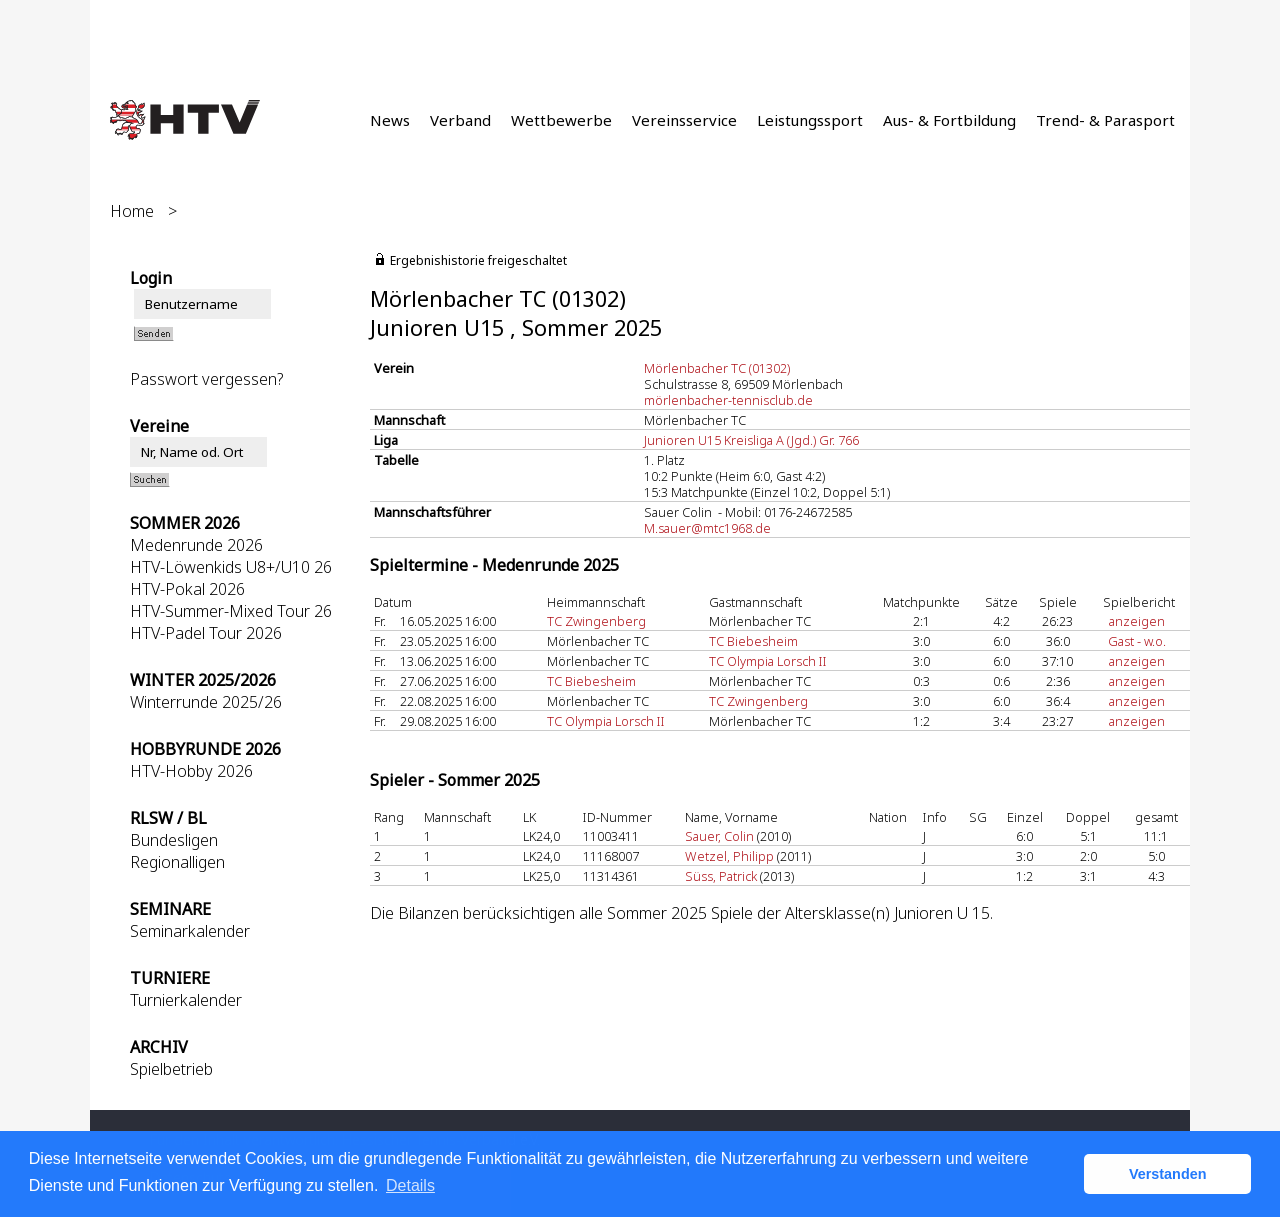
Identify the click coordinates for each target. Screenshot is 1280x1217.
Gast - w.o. (1137, 641)
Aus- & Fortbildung (949, 120)
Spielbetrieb (171, 1069)
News (390, 120)
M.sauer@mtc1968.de (707, 528)
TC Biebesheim (753, 641)
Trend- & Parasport (1105, 120)
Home (132, 211)
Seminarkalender (190, 931)
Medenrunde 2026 (196, 545)
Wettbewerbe (561, 120)
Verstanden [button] (1168, 1174)
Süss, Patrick (721, 876)
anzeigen (1137, 621)
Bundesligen (174, 840)
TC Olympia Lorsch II (768, 661)
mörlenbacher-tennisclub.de (728, 400)
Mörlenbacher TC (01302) (717, 368)
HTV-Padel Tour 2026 (206, 633)
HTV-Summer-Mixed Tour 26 (231, 611)
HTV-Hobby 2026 (191, 771)
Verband (460, 120)
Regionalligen (177, 862)
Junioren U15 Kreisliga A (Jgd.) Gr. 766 (751, 440)
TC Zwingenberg (596, 621)
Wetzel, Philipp (729, 856)
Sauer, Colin (719, 836)
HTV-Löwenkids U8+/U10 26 (231, 567)
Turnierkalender (186, 1000)
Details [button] (410, 1185)
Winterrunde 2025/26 (206, 702)
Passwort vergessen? (206, 379)
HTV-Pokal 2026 (187, 589)
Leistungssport (810, 120)
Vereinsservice (684, 120)
